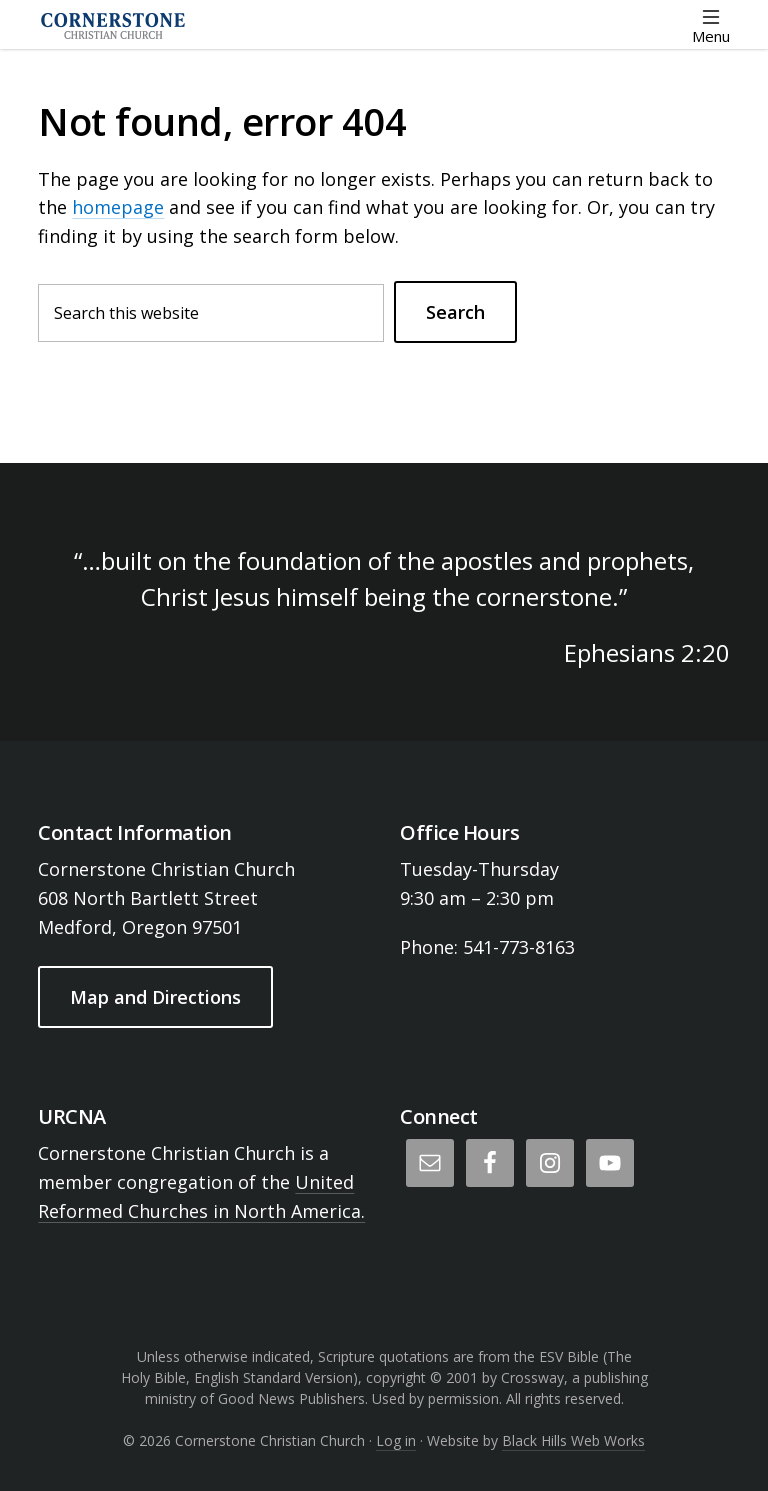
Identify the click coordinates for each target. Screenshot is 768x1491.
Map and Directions (155, 997)
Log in (396, 1440)
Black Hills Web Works (573, 1440)
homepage (118, 207)
